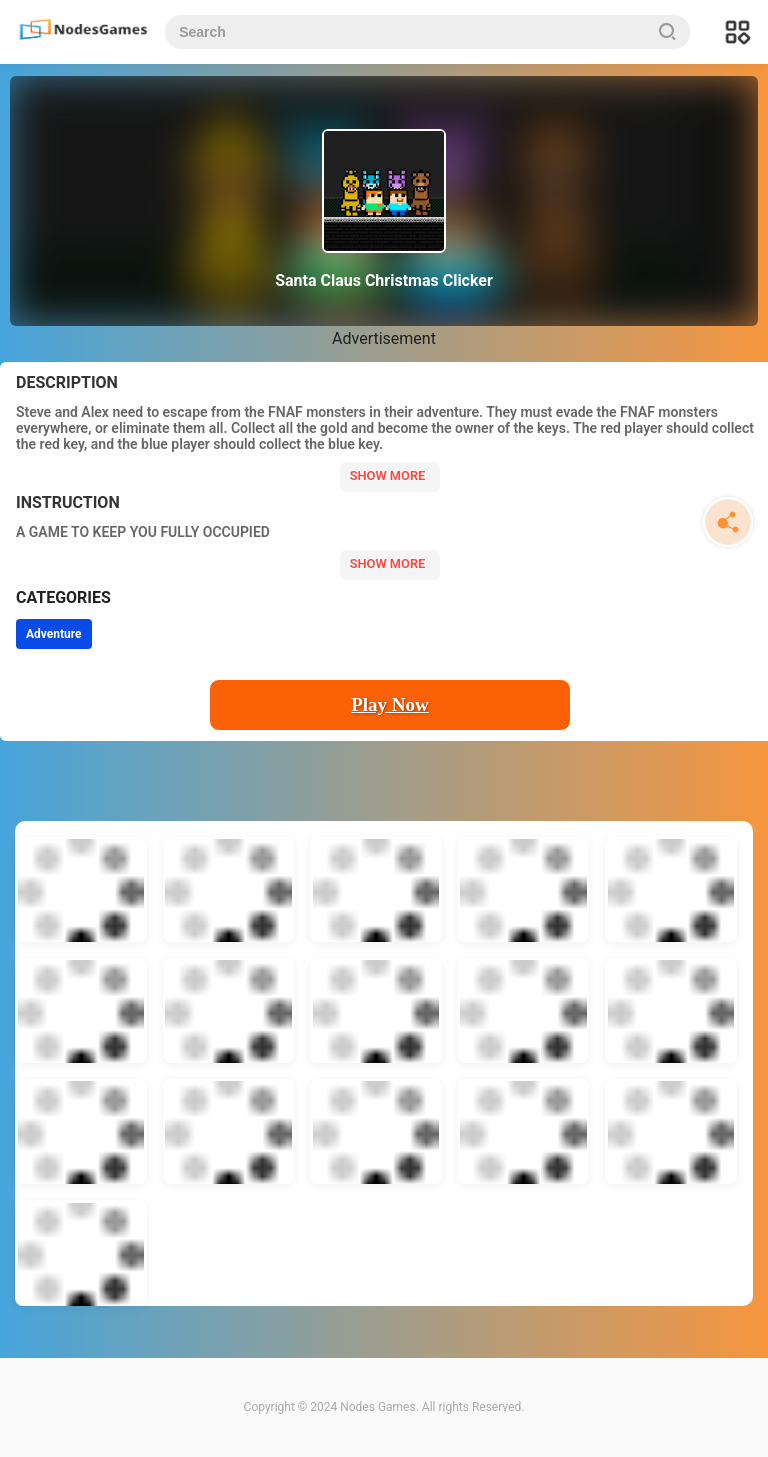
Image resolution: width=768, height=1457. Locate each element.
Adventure (54, 634)
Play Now (390, 704)
